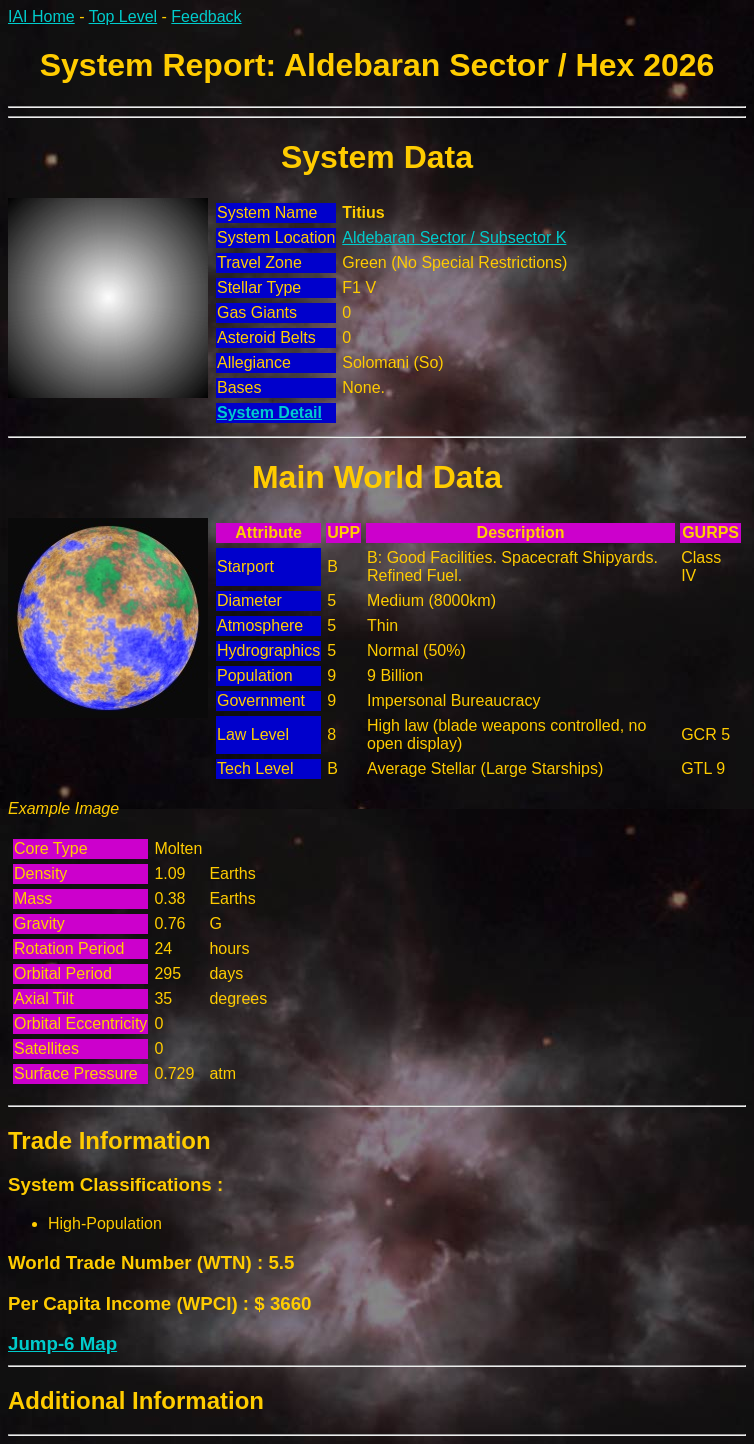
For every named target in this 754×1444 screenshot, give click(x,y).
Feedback (206, 16)
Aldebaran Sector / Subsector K (454, 237)
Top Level (123, 16)
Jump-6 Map (62, 1343)
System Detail (269, 412)
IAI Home (41, 16)
